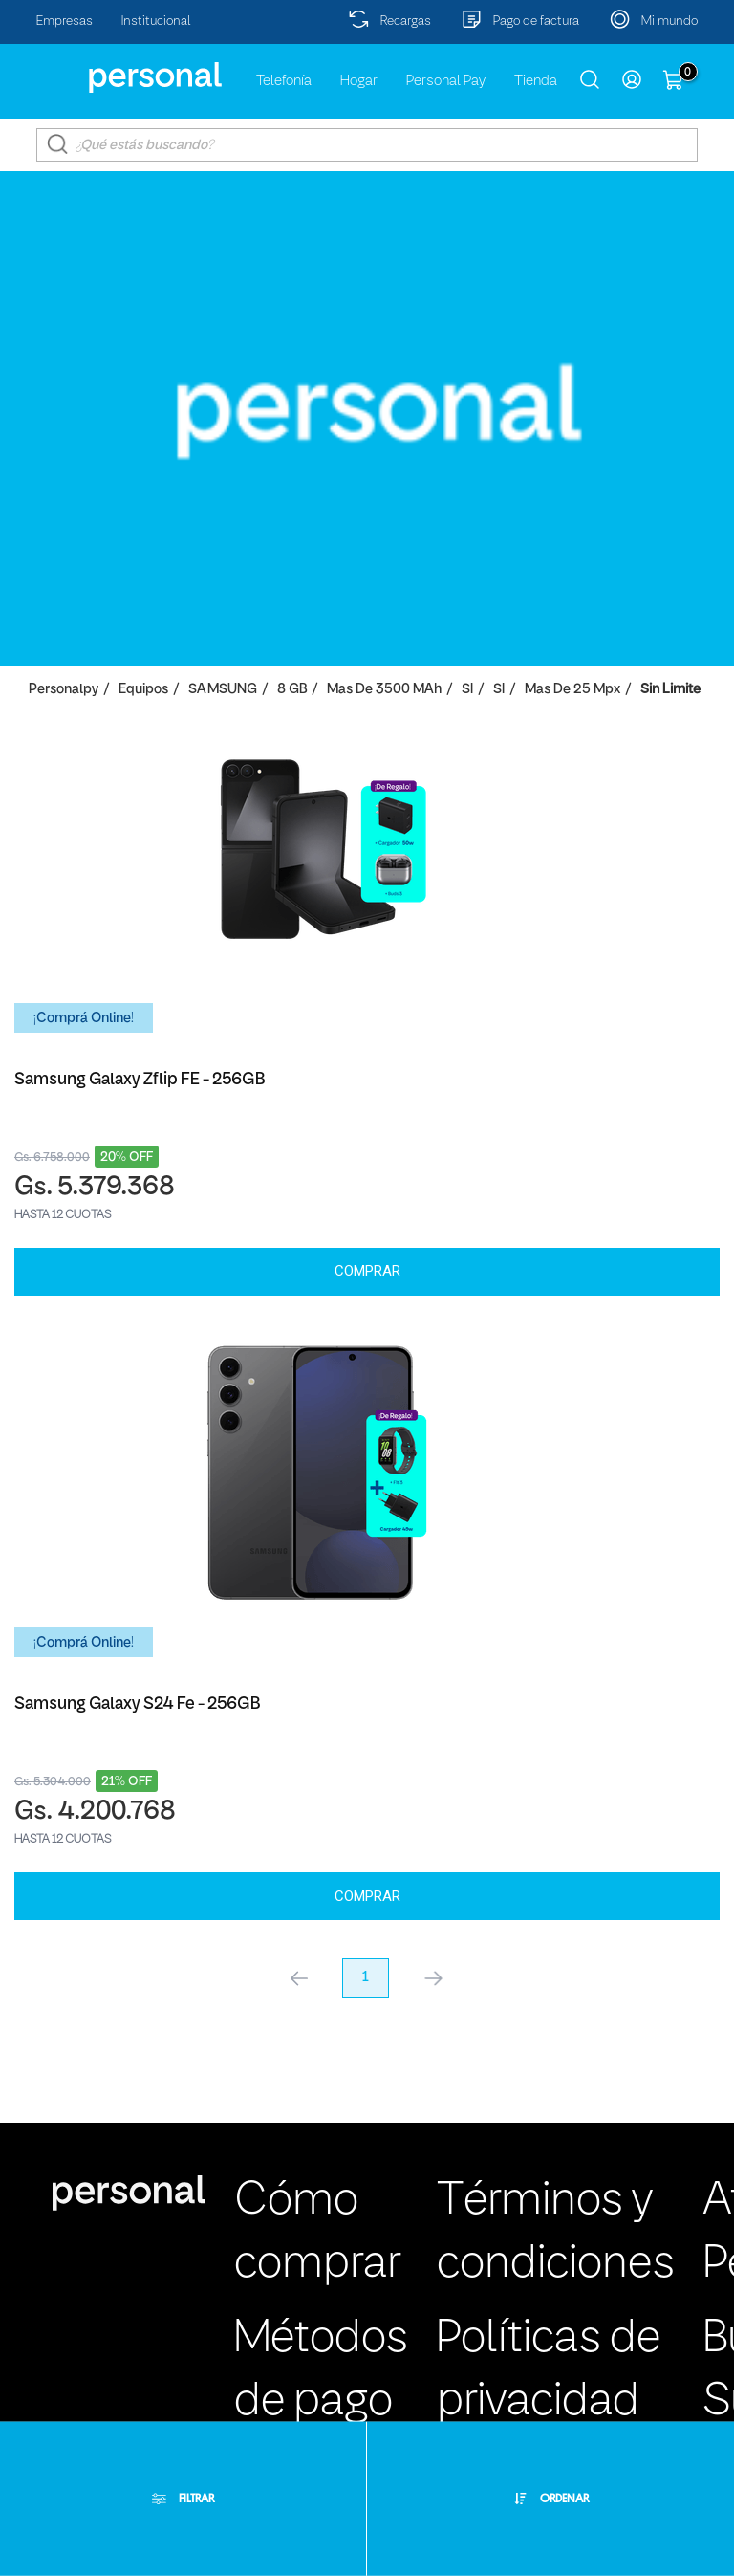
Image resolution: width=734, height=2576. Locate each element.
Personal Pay (446, 81)
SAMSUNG (222, 690)
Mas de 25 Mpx (572, 690)
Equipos (143, 690)
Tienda (535, 81)
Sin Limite (670, 690)
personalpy (63, 690)
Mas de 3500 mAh (384, 690)
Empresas (64, 21)
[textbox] (366, 145)
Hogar (359, 81)
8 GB (292, 690)
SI (467, 690)
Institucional (156, 21)
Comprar (367, 1270)
